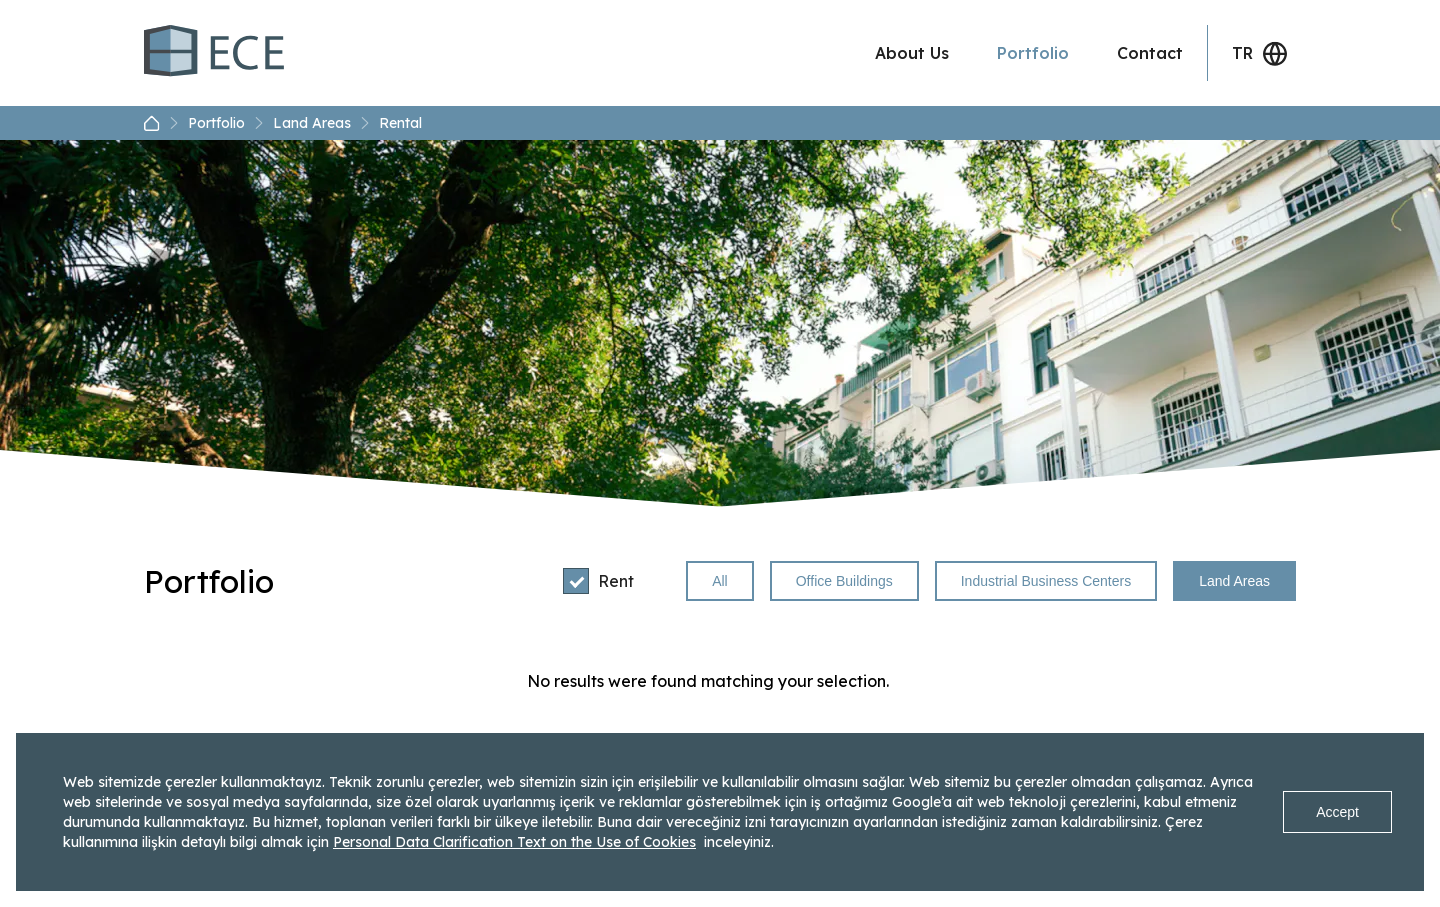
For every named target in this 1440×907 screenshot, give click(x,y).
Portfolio (1033, 53)
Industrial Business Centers (1046, 581)
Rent (598, 581)
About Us (912, 53)
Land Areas (322, 123)
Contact (1150, 53)
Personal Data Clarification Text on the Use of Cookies (514, 842)
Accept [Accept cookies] (1337, 812)
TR (1260, 53)
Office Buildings (844, 581)
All (720, 581)
